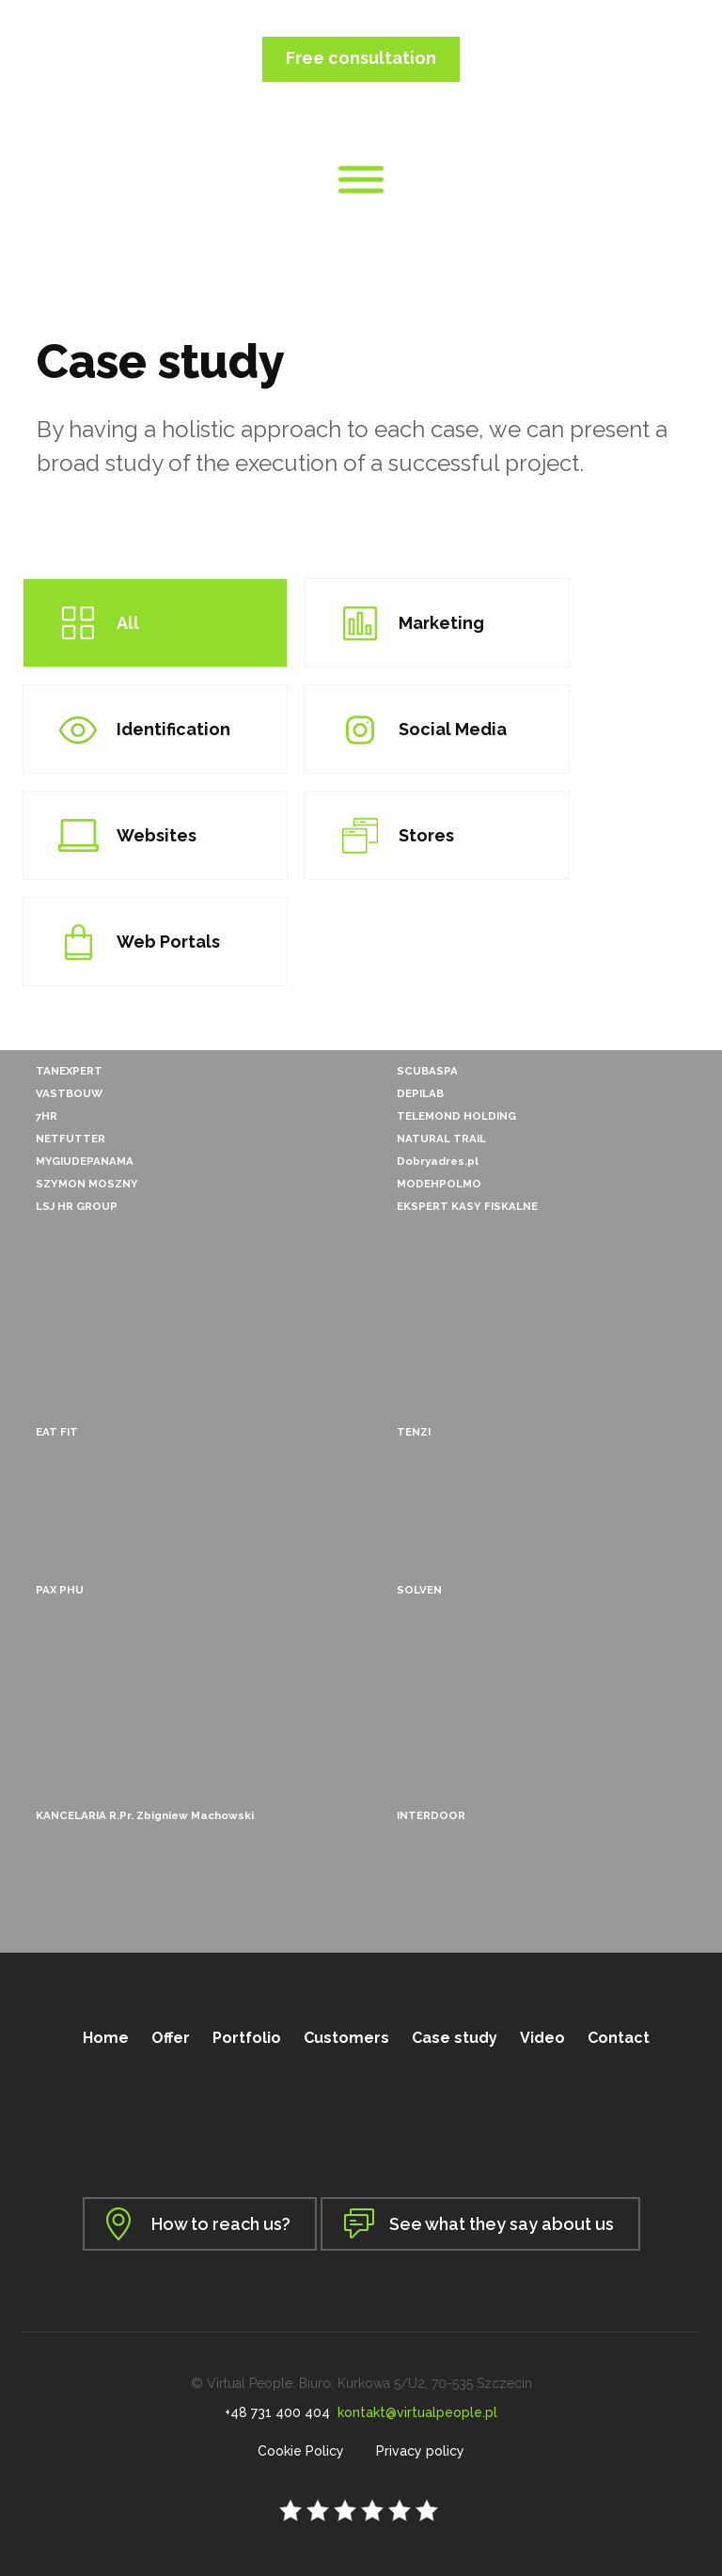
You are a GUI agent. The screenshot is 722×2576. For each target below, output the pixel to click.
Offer (170, 2038)
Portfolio (246, 2038)
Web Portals (168, 941)
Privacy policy (420, 2450)
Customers (346, 2038)
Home (106, 2038)
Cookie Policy (301, 2450)
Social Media (453, 729)
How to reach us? (220, 2224)
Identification (173, 729)
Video (542, 2038)
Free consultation (361, 58)
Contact (619, 2038)
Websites (156, 835)
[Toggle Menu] (361, 180)
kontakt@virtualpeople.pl (417, 2412)
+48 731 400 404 (277, 2412)
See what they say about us (501, 2224)
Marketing (441, 623)
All (128, 623)
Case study (454, 2038)
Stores (426, 835)
